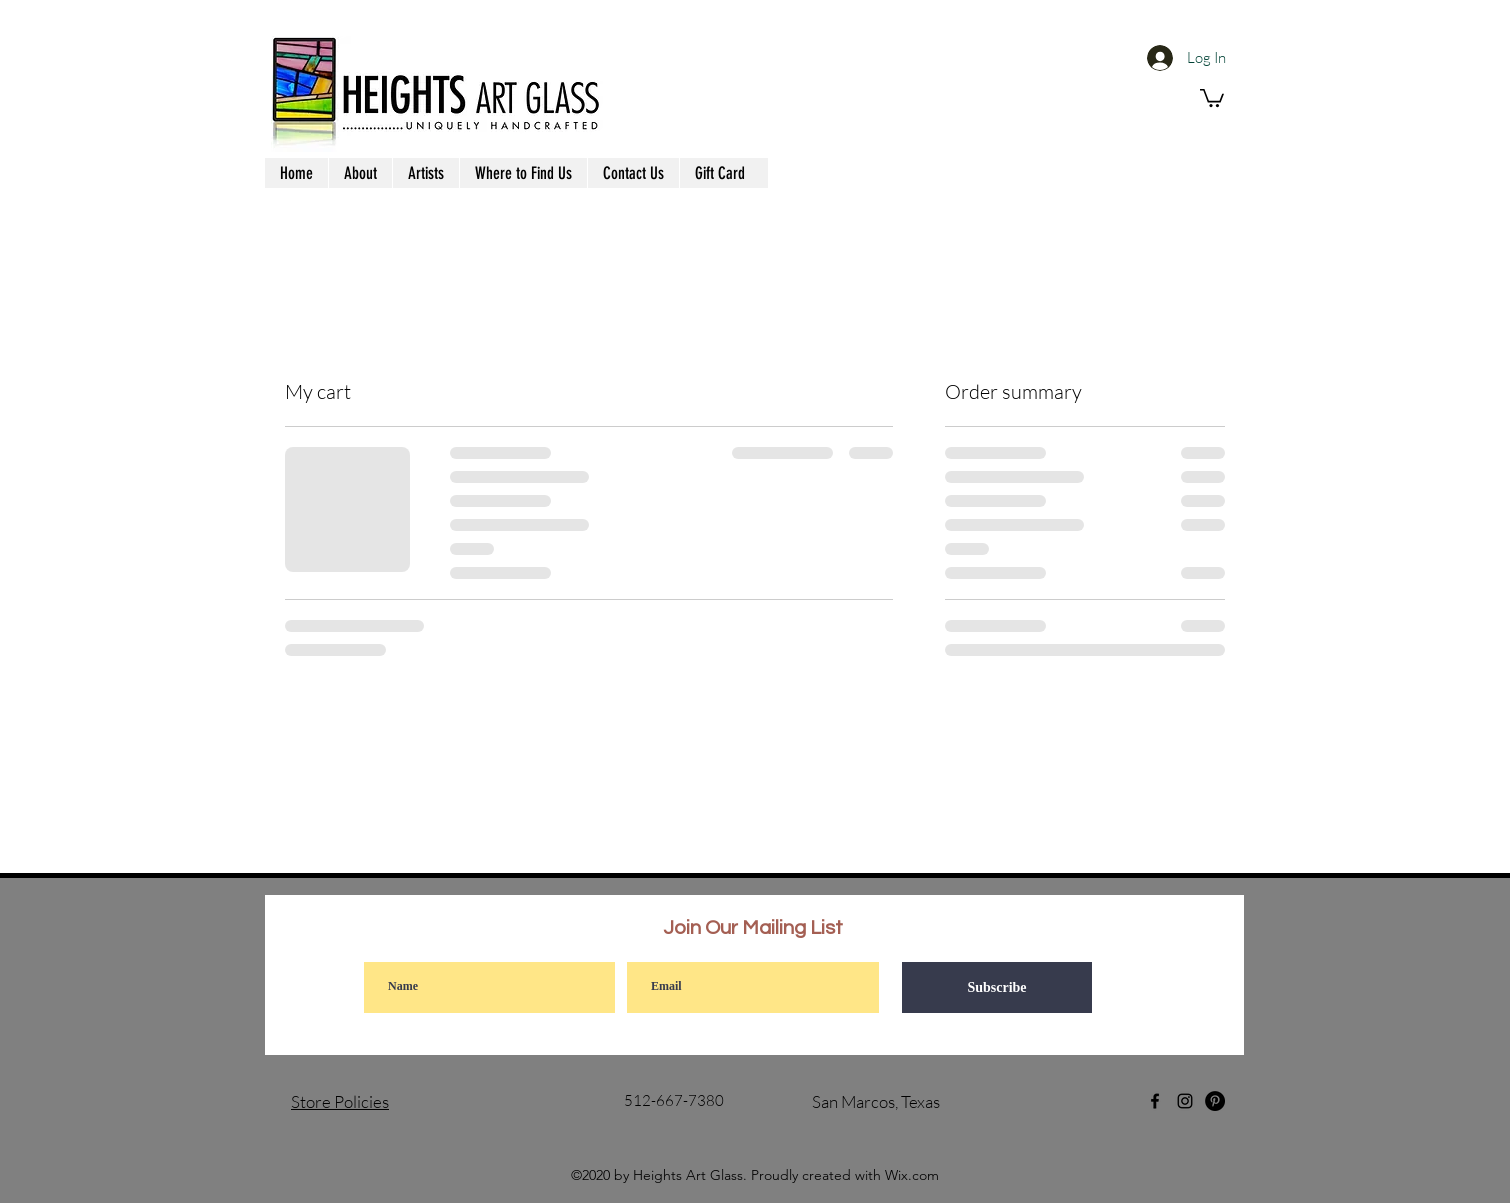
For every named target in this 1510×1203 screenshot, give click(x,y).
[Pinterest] (1215, 1101)
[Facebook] (1155, 1101)
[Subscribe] (997, 987)
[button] (1212, 97)
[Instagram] (1185, 1101)
